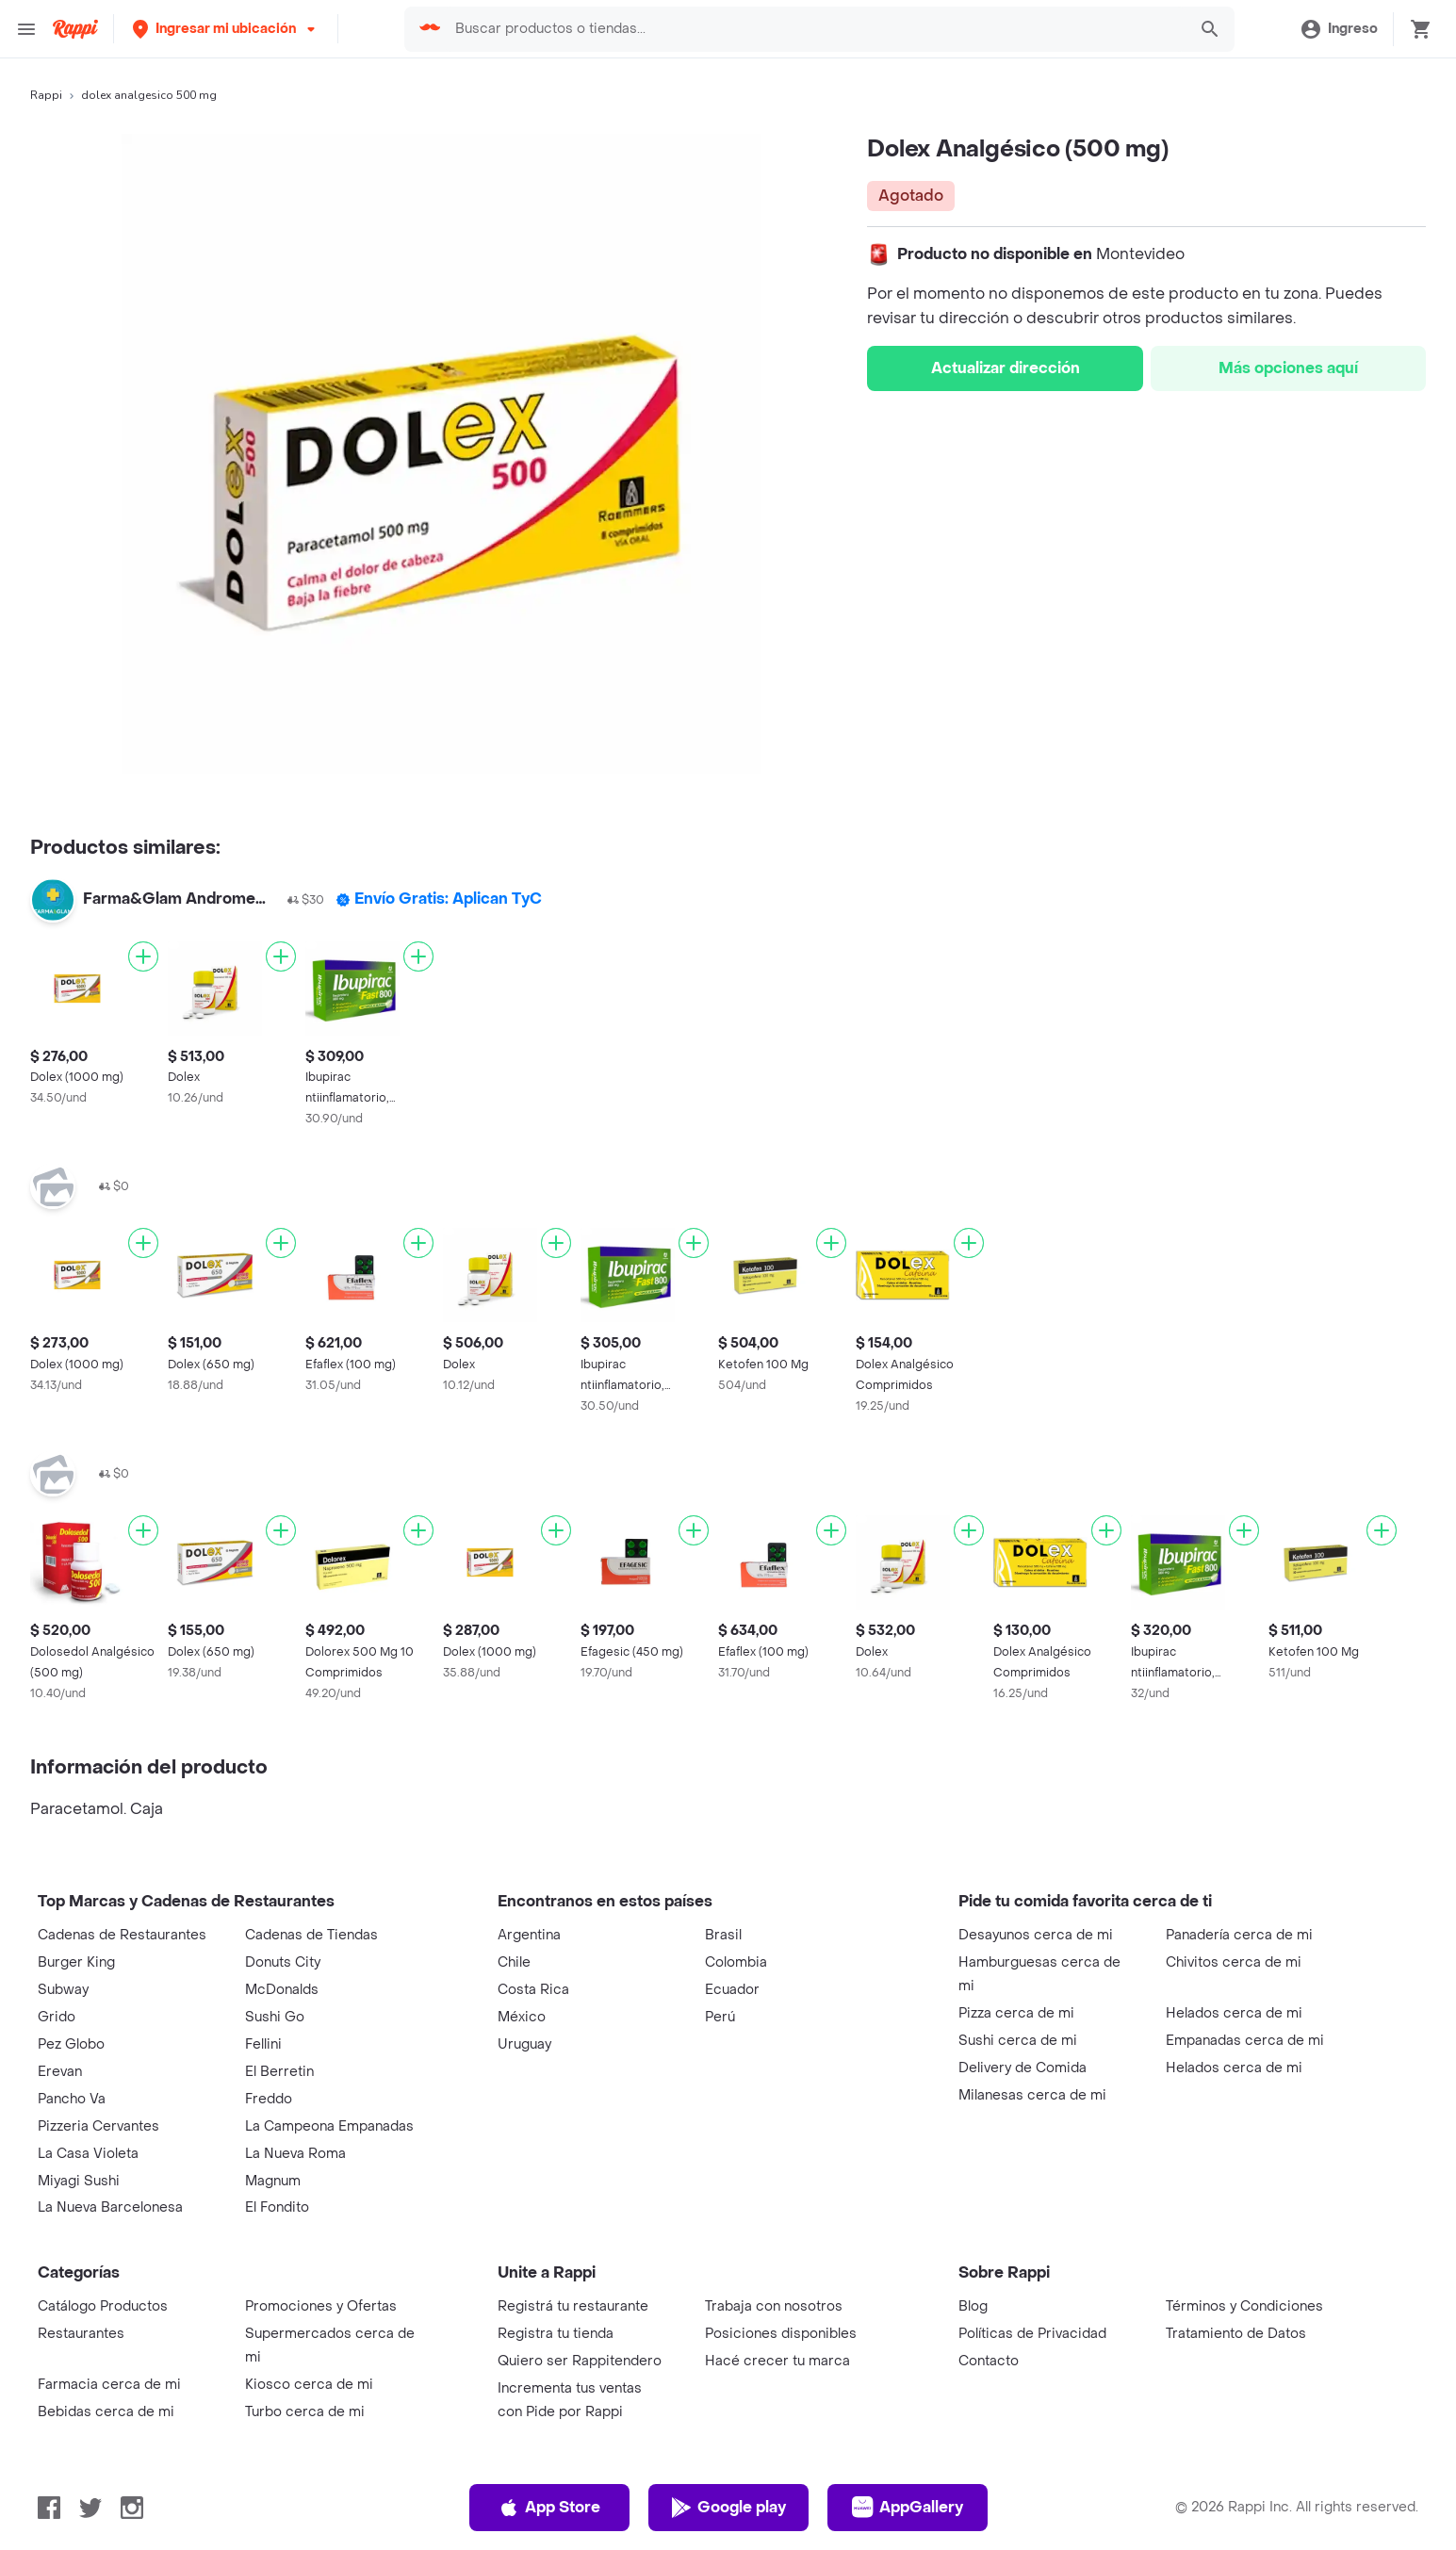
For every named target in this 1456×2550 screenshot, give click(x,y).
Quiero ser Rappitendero (580, 2361)
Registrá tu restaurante (573, 2306)
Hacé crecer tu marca (777, 2361)
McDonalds (282, 1990)
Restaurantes (81, 2334)
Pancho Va (72, 2099)
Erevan (60, 2072)
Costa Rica (533, 1990)
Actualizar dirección (1005, 368)
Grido (56, 2017)
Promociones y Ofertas (321, 2306)
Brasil (723, 1935)
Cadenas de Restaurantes (122, 1935)
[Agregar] (143, 956)
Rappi (46, 95)
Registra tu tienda (555, 2334)
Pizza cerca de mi (1016, 2013)
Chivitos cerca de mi (1233, 1962)
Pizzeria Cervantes (98, 2126)
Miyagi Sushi (79, 2181)
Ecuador (732, 1990)
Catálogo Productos (103, 2306)
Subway (63, 1990)
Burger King (76, 1962)
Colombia (736, 1962)
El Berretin (279, 2072)
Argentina (529, 1935)
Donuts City (282, 1962)
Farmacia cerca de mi (109, 2385)
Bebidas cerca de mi (106, 2412)
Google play (728, 2507)
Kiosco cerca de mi (309, 2385)
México (522, 2017)
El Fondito (277, 2207)
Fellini (263, 2044)
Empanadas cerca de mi (1245, 2041)
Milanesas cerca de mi (1032, 2095)
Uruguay (524, 2044)
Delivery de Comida (1022, 2068)
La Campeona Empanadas (329, 2126)
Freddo (268, 2099)
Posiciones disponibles (781, 2334)
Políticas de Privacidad (1032, 2334)
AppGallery (907, 2507)
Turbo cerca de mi (305, 2412)
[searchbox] (815, 29)
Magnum (273, 2181)
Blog (973, 2306)
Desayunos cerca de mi (1035, 1935)
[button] (225, 28)
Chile (514, 1962)
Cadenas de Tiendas (311, 1935)
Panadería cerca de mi (1239, 1935)
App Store (549, 2507)
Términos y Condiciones (1244, 2306)
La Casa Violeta (88, 2154)
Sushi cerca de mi (1017, 2041)
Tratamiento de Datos (1236, 2334)
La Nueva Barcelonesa (110, 2207)
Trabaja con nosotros (774, 2306)
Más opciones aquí (1288, 368)
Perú (720, 2017)
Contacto (988, 2361)
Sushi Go (274, 2017)
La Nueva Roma (295, 2154)
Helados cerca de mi (1234, 2013)
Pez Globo (71, 2044)
